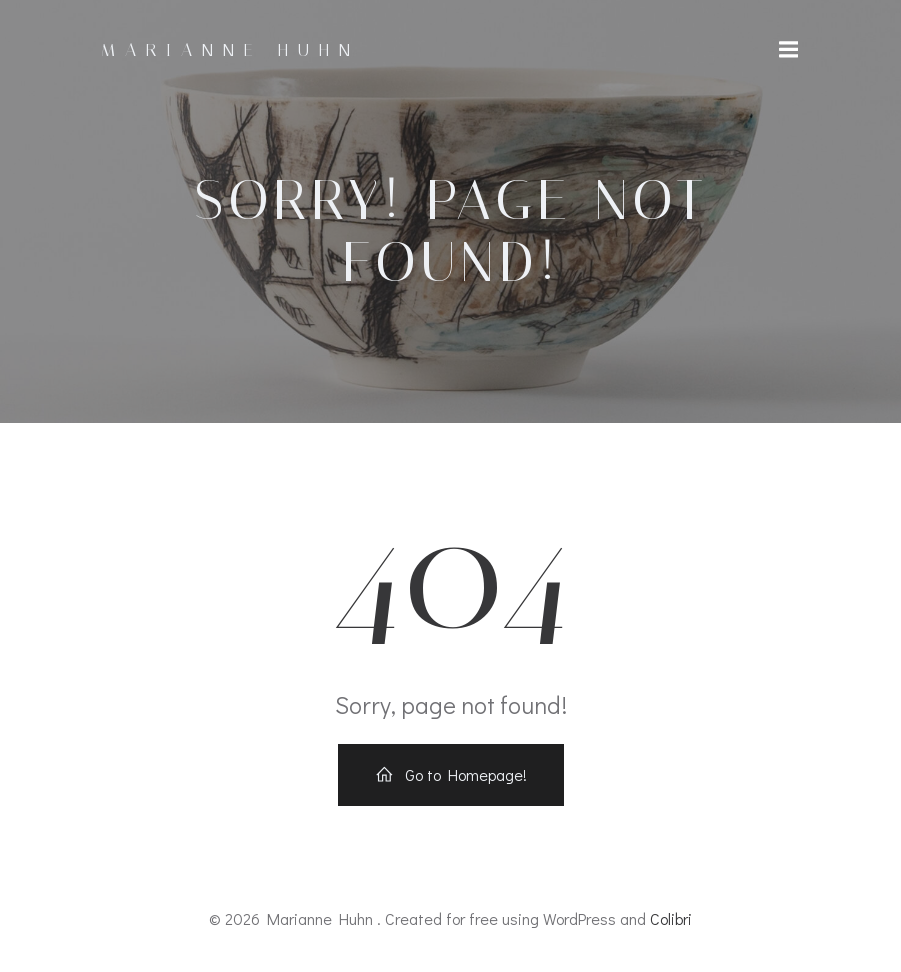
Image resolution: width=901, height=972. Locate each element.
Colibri (671, 918)
